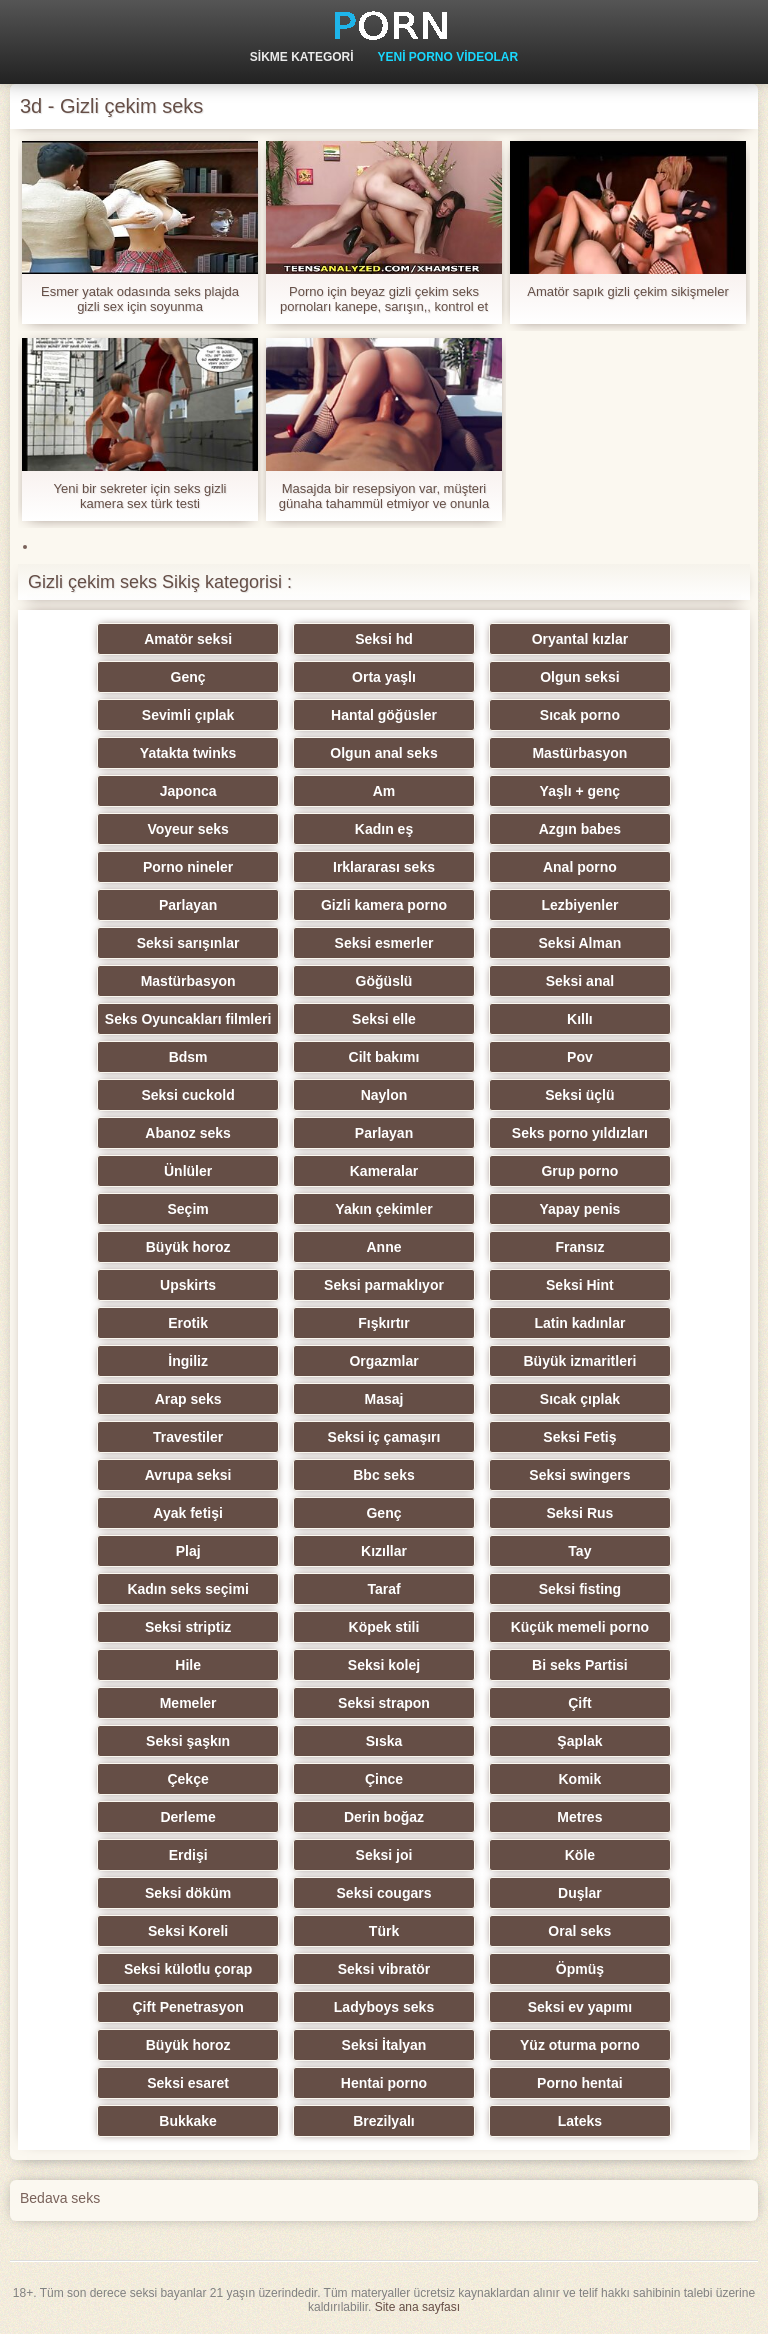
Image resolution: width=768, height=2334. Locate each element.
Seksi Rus (579, 1513)
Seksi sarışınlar (188, 943)
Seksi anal (580, 981)
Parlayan (188, 905)
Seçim (187, 1209)
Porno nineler (188, 867)
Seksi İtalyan (384, 2045)
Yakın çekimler (383, 1209)
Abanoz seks (188, 1133)
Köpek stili (384, 1627)
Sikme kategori (302, 57)
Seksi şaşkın (188, 1741)
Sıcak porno (580, 715)
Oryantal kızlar (580, 639)
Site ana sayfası (417, 2307)
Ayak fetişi (188, 1513)
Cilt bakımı (384, 1057)
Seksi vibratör (384, 1969)
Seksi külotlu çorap (188, 1969)
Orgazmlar (383, 1361)
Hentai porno (384, 2083)
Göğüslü (384, 981)
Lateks (580, 2121)
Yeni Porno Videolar (447, 57)
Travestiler (188, 1437)
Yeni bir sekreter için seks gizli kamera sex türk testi (140, 496)
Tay (579, 1551)
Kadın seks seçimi (187, 1589)
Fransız (579, 1247)
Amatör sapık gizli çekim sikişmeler (628, 291)
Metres (579, 1817)
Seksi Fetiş (579, 1437)
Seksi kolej (384, 1665)
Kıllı (580, 1019)
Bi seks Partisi (580, 1665)
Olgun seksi (579, 677)
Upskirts (188, 1285)
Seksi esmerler (384, 943)
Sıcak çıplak (580, 1399)
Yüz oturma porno (580, 2045)
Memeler (188, 1703)
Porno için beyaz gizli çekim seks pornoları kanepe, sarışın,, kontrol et (384, 299)
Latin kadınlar (579, 1323)
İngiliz (188, 1361)
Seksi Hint (580, 1285)
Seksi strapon (384, 1703)
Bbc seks (383, 1475)
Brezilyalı (383, 2121)
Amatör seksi (188, 639)
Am (384, 791)
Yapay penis (579, 1209)
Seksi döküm (188, 1893)
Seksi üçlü (579, 1095)
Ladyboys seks (384, 2007)
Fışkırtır (383, 1323)
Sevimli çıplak (188, 715)
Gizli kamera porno (384, 905)
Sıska (384, 1741)
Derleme (187, 1817)
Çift (579, 1703)
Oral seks (579, 1931)
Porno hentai (580, 2083)
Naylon (384, 1095)
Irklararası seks (384, 867)
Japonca (188, 791)
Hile (188, 1665)
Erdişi (188, 1855)
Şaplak (579, 1741)
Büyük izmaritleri (579, 1361)
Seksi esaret (188, 2083)
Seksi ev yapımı (580, 2007)
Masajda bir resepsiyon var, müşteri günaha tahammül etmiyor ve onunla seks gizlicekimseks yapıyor (384, 496)
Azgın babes (580, 829)
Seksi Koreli (188, 1931)
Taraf (383, 1589)
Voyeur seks (187, 829)
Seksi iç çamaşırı (384, 1437)
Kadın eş (384, 829)
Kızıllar (384, 1551)
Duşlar (580, 1893)
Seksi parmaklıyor (384, 1285)
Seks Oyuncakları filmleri (188, 1019)
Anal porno (580, 867)
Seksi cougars (384, 1893)
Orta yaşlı (384, 677)
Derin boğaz (384, 1817)
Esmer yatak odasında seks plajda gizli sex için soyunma (140, 299)
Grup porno (579, 1171)
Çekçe (187, 1779)
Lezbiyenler (579, 905)
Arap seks (188, 1399)
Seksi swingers (579, 1475)
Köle (580, 1855)
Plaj (188, 1551)
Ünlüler (188, 1171)
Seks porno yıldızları (580, 1133)
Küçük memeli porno (580, 1627)
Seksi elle (384, 1019)
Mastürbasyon (579, 753)
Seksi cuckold (187, 1095)
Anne (384, 1247)
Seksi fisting (580, 1589)
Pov (580, 1057)
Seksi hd (384, 639)
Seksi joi (384, 1855)
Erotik (188, 1323)
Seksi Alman (580, 943)
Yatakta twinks (188, 753)
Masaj (384, 1399)
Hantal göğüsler (384, 715)
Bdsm (188, 1057)
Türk (384, 1931)
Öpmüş (580, 1969)
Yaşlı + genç (580, 791)
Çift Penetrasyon (187, 2007)
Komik (579, 1779)
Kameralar (384, 1171)
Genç (188, 677)
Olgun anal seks (383, 753)
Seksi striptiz (188, 1627)
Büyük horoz (188, 1247)
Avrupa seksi (188, 1475)
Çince (384, 1779)
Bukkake (188, 2121)
